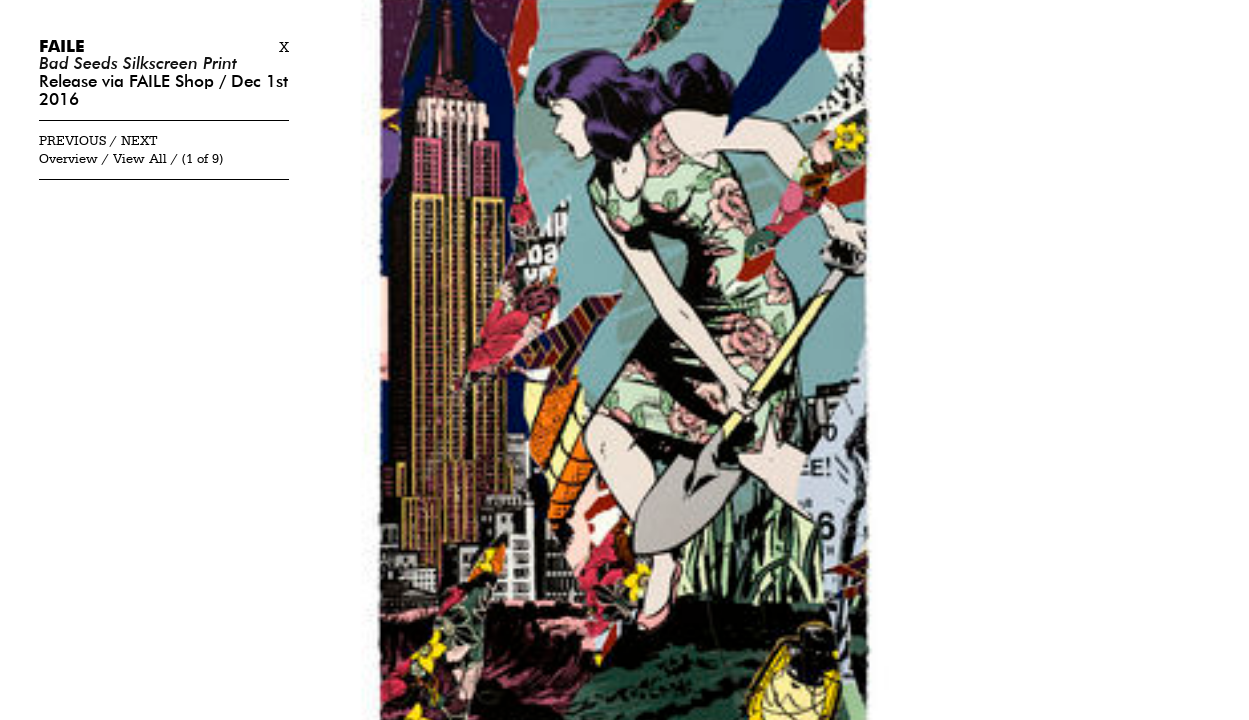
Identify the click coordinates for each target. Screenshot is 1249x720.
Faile (62, 47)
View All (140, 159)
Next (139, 141)
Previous (72, 141)
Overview (68, 159)
